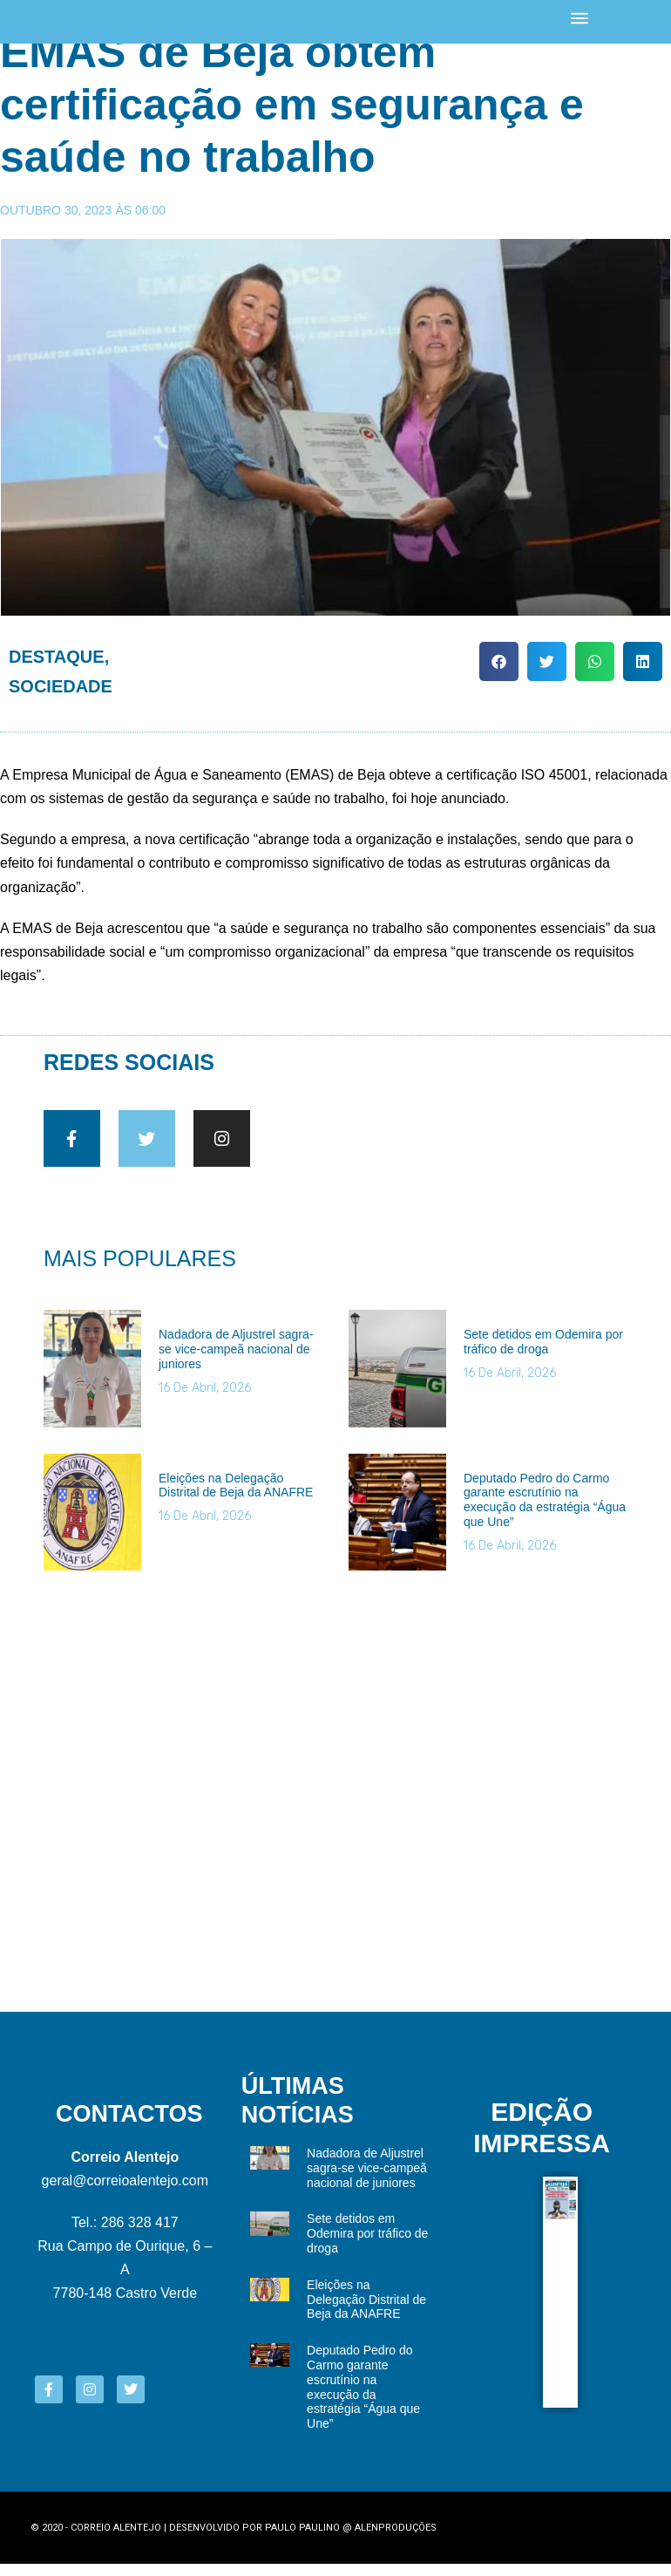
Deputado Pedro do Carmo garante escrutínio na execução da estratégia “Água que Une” (545, 1512)
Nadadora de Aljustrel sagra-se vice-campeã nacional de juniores (236, 1361)
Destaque (57, 656)
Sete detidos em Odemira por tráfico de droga (543, 1353)
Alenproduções (396, 2539)
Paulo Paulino (302, 2539)
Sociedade (60, 686)
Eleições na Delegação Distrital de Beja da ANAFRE (236, 1497)
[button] (498, 661)
